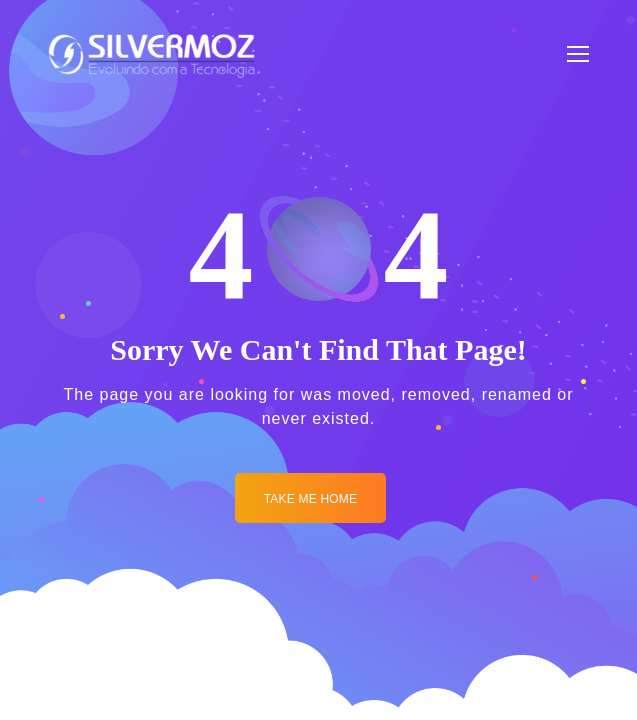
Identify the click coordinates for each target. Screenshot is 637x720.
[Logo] (152, 54)
